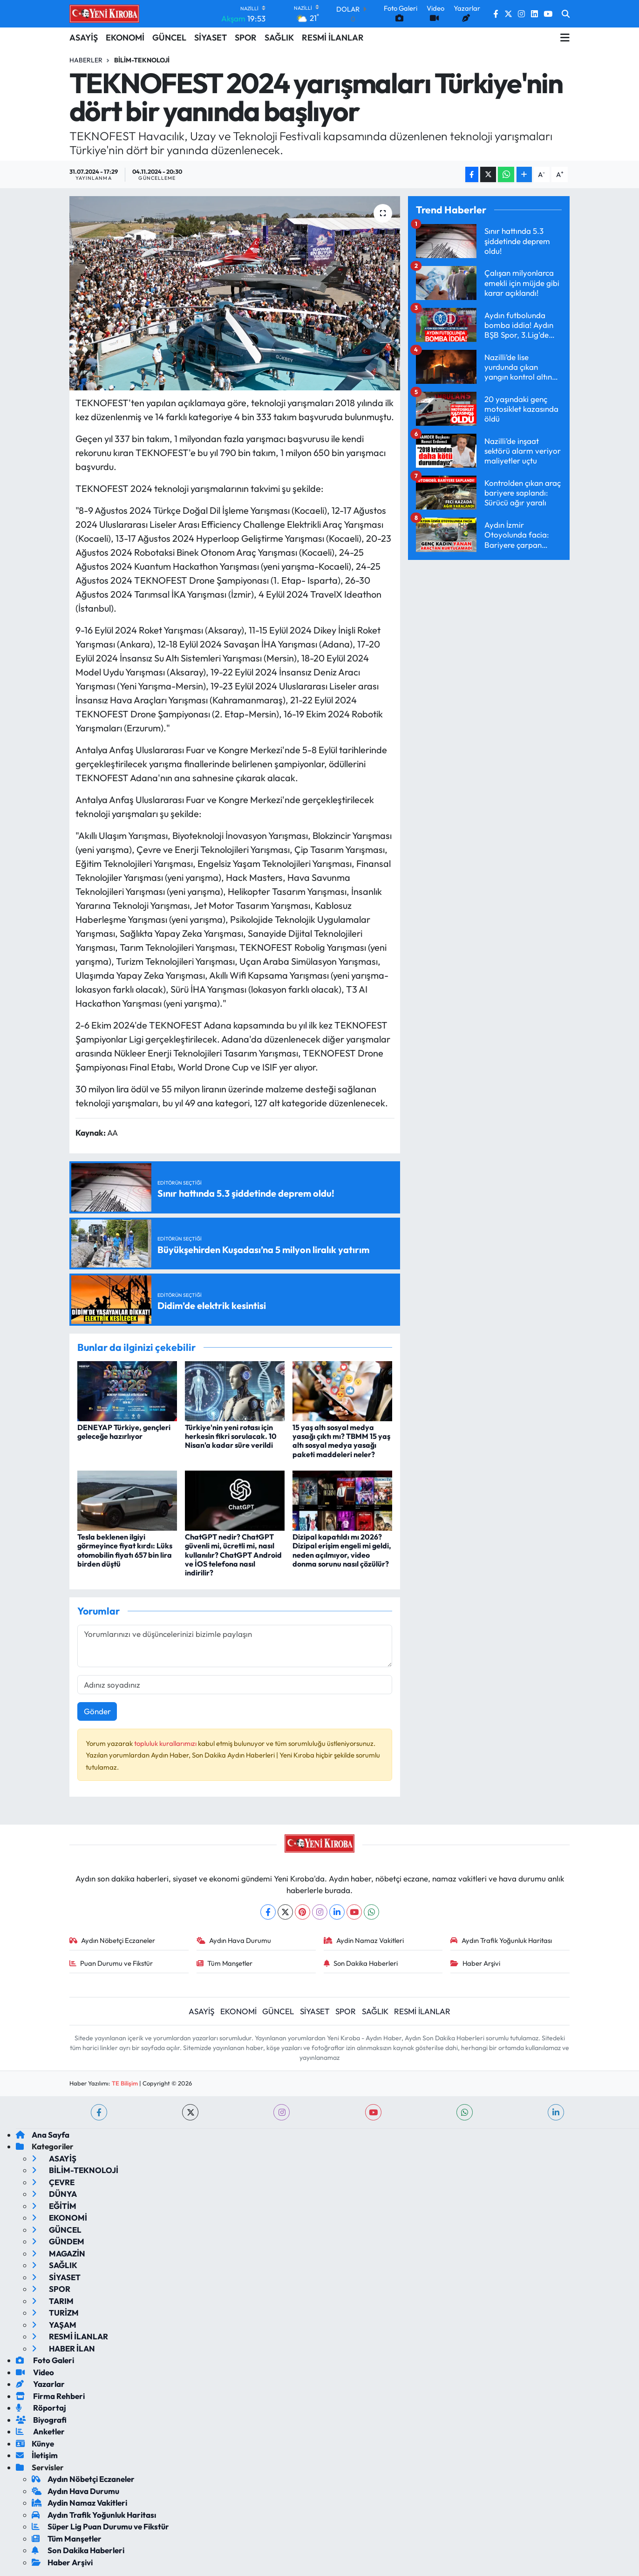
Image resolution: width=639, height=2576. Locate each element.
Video (35, 2372)
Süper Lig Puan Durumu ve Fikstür (100, 2526)
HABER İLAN (63, 2348)
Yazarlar (40, 2384)
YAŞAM (54, 2325)
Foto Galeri (45, 2360)
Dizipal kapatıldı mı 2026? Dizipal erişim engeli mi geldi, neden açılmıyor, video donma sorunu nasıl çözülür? (341, 1550)
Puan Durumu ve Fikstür (111, 1963)
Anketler (40, 2431)
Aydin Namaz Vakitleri (364, 1940)
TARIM (53, 2301)
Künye (35, 2443)
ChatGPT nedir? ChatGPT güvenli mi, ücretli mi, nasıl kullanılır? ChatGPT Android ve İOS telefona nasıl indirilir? (233, 1554)
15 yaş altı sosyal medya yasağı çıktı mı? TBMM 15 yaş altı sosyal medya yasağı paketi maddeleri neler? (341, 1441)
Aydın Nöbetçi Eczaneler (112, 1940)
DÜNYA (54, 2194)
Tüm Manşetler (225, 1963)
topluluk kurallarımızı (166, 1743)
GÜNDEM (58, 2241)
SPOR (246, 37)
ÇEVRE (53, 2182)
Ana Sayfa (42, 2135)
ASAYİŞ (83, 37)
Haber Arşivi (475, 1963)
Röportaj (41, 2407)
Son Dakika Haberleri (361, 1963)
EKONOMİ (125, 37)
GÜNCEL (169, 37)
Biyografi (41, 2420)
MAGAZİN (58, 2253)
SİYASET (210, 37)
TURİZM (55, 2312)
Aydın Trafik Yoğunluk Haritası (501, 1940)
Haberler (85, 60)
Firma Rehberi (50, 2396)
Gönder (97, 1711)
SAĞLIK (279, 37)
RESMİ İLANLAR (333, 37)
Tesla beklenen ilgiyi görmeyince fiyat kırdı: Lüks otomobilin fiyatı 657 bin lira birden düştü (124, 1550)
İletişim (37, 2455)
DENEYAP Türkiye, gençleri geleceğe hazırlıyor (123, 1432)
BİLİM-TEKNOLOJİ (142, 60)
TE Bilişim (125, 2083)
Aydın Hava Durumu (234, 1940)
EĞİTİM (54, 2206)
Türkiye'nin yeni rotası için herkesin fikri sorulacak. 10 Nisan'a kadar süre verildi (231, 1436)
